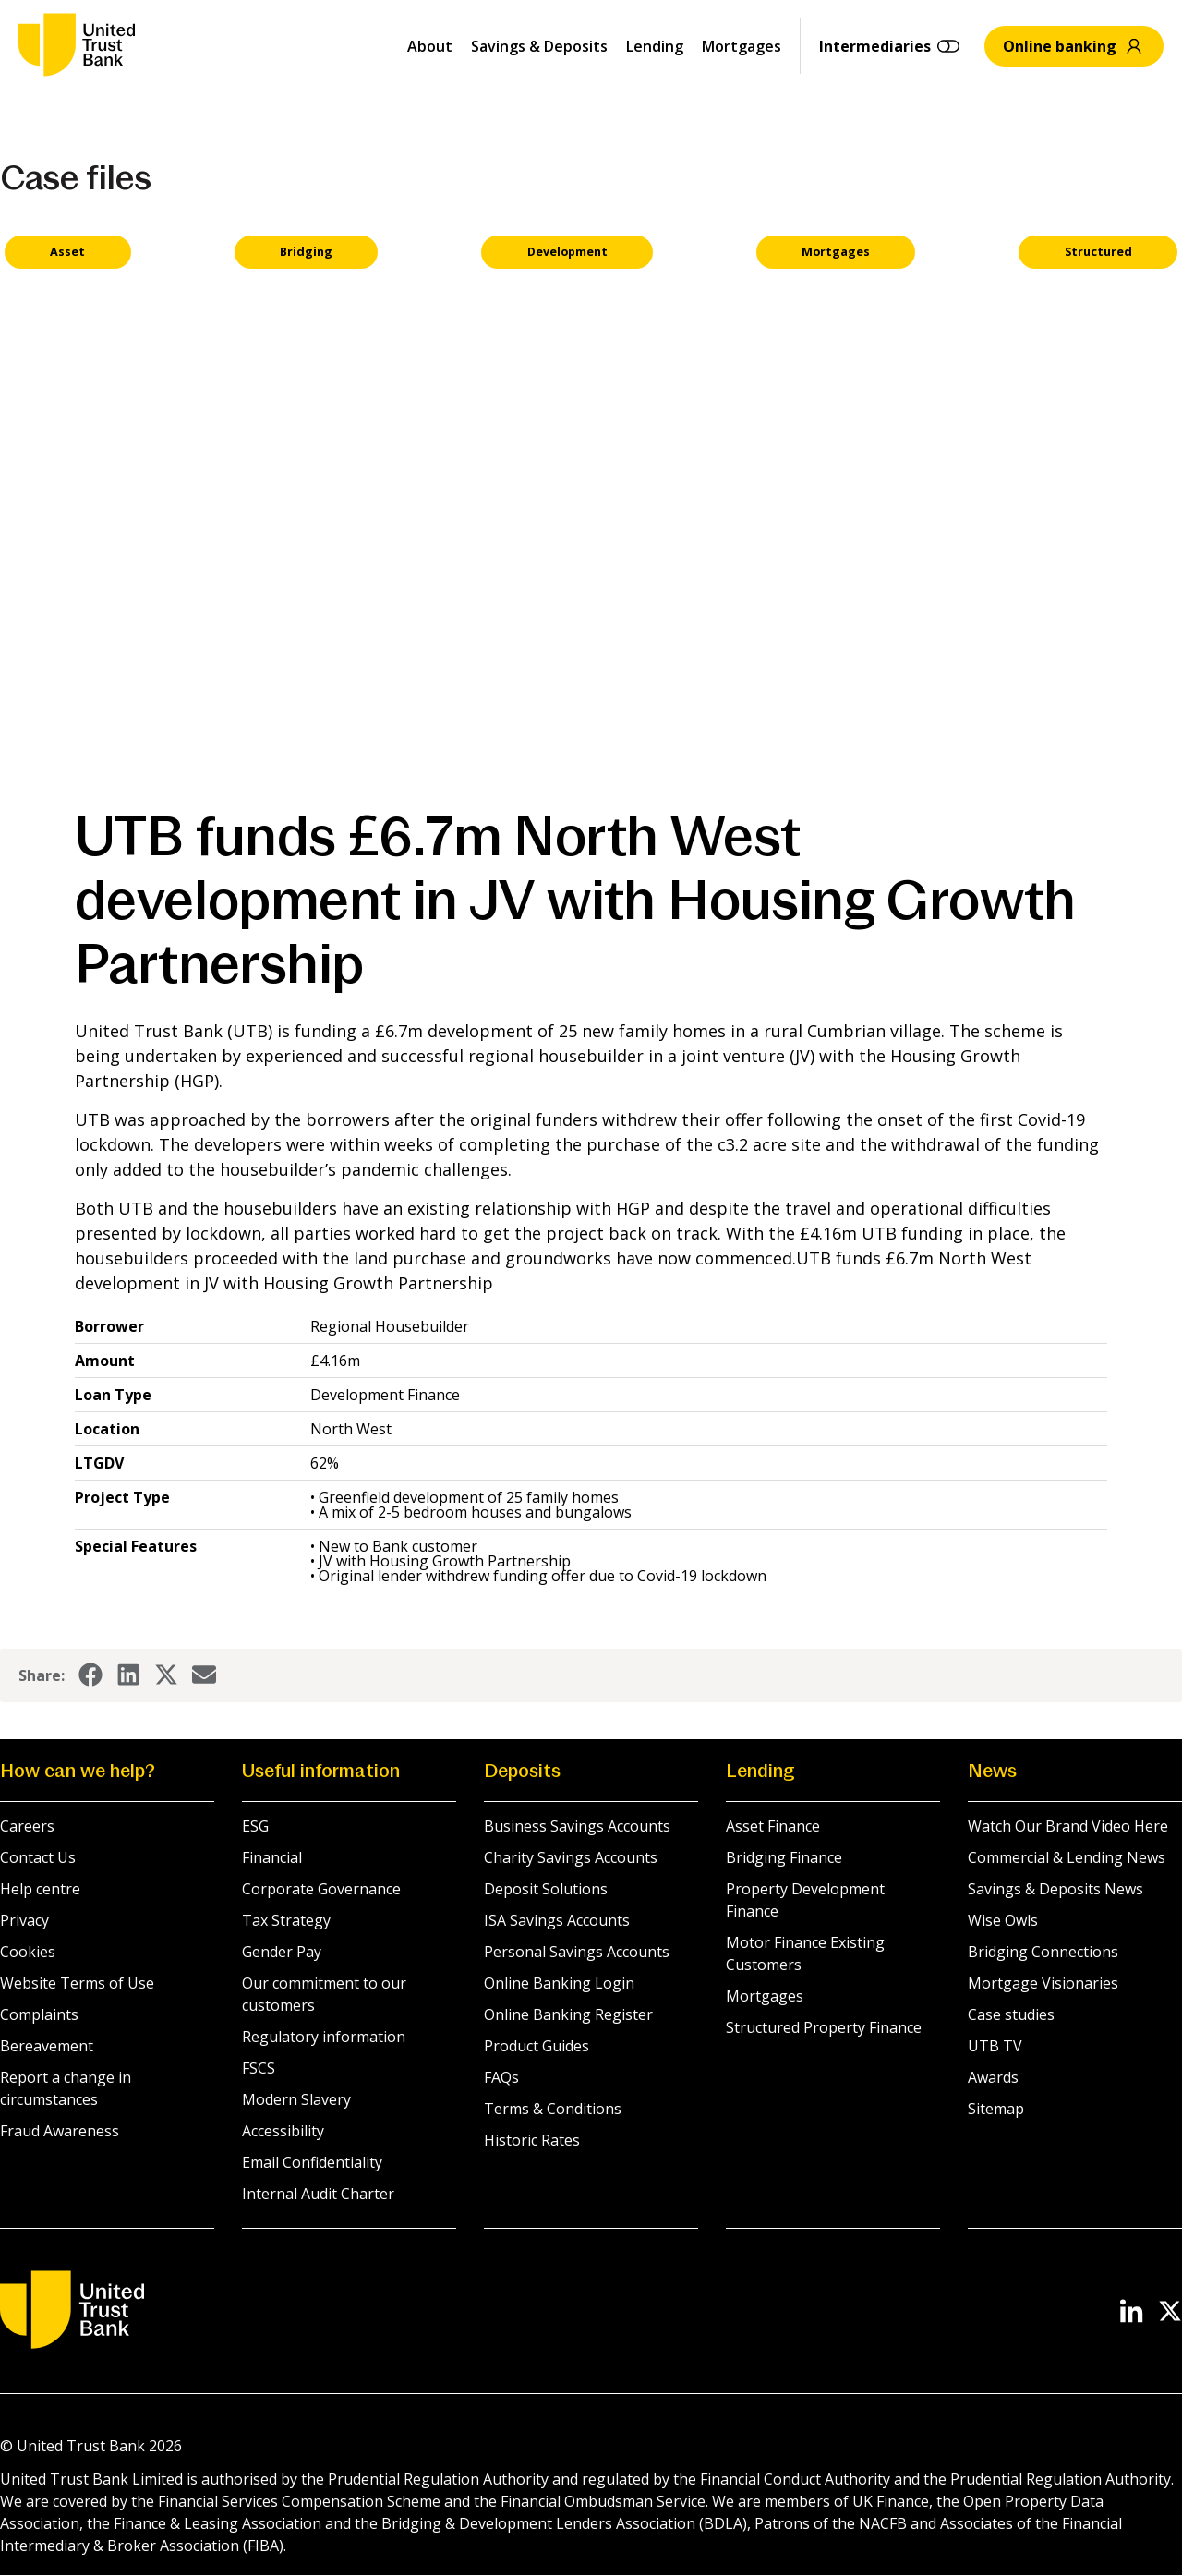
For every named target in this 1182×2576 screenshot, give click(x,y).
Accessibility (283, 2132)
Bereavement (46, 2048)
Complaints (39, 2016)
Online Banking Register (568, 2016)
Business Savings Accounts (577, 1828)
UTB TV (995, 2048)
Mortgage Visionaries (1043, 1985)
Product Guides (536, 2048)
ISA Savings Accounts (557, 1922)
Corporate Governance (321, 1891)
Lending (654, 46)
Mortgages (741, 46)
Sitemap (996, 2110)
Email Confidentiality (312, 2164)
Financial (272, 1859)
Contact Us (38, 1859)
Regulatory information (323, 2038)
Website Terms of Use (77, 1985)
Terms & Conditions (552, 2110)
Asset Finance (773, 1828)
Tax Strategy (286, 1922)
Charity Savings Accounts (570, 1859)
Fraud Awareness (59, 2132)
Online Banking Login (559, 1985)
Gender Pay (281, 1953)
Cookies (27, 1953)
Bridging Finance (784, 1859)
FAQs (501, 2079)
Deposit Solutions (546, 1891)
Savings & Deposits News (1055, 1891)
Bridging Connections (1043, 1953)
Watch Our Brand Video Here (1068, 1828)
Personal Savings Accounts (576, 1953)
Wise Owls (1003, 1922)
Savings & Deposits (539, 46)
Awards (993, 2079)
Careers (27, 1828)
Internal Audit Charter (318, 2195)
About (429, 46)
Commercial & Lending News (1066, 1859)
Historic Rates (532, 2142)
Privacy (24, 1922)
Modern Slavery (296, 2101)
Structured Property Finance (824, 2029)
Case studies (1011, 2016)
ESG (255, 1828)
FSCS (258, 2070)
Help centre (40, 1891)
